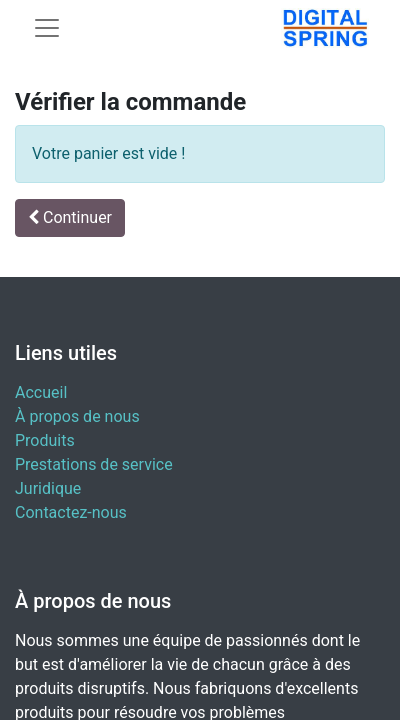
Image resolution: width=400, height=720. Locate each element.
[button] (70, 218)
